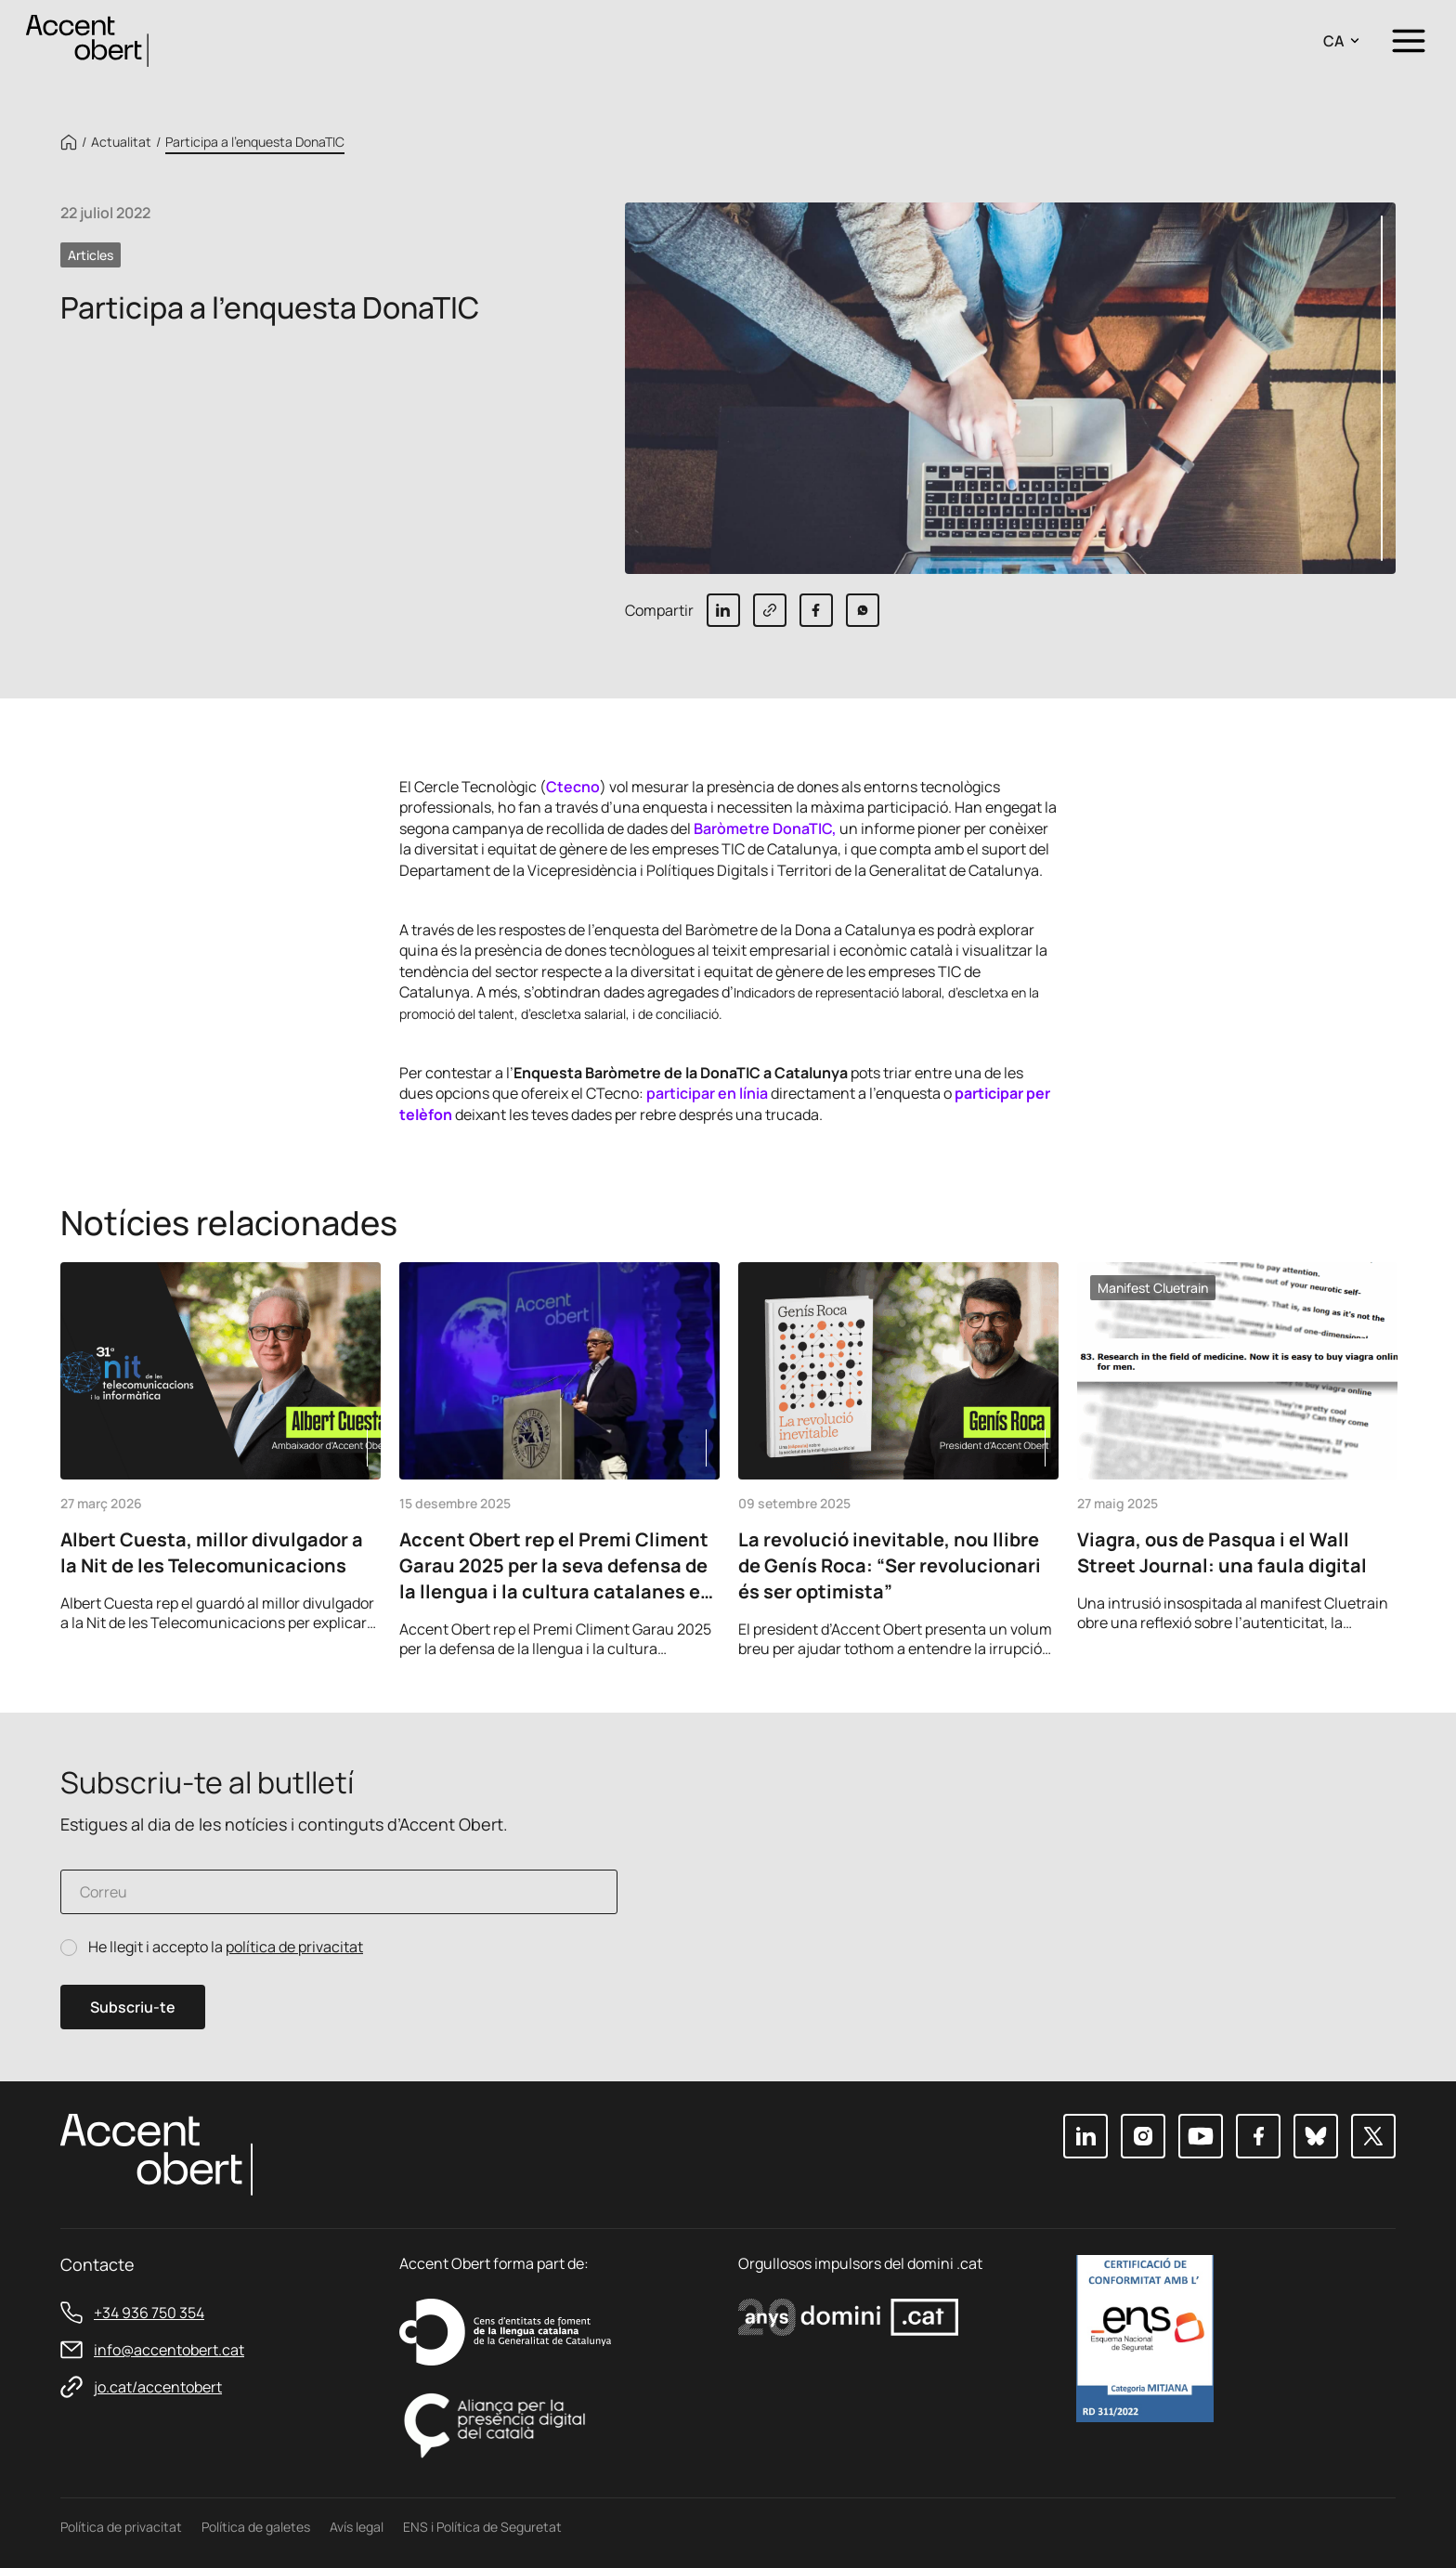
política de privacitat (294, 1946)
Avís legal (357, 2526)
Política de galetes (256, 2526)
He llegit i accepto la (225, 1947)
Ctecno (573, 786)
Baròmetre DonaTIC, (766, 828)
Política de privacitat (121, 2526)
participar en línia (708, 1093)
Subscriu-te (133, 2007)
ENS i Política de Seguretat (482, 2526)
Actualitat (121, 142)
